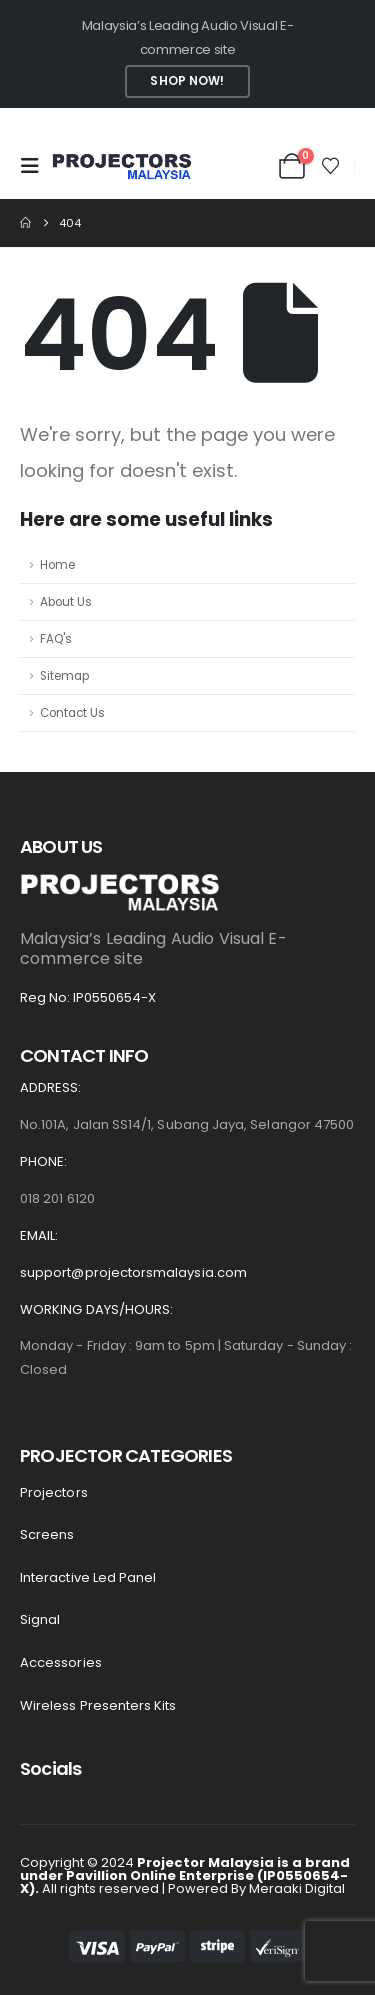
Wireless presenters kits (98, 1705)
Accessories (61, 1662)
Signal (40, 1619)
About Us (66, 602)
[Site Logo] (122, 166)
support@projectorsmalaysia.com (133, 1272)
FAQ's (56, 639)
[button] (36, 166)
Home (57, 565)
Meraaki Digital (297, 1888)
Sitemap (64, 676)
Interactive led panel (88, 1577)
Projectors (54, 1492)
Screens (47, 1534)
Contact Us (72, 713)
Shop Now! (187, 81)
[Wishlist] (331, 166)
